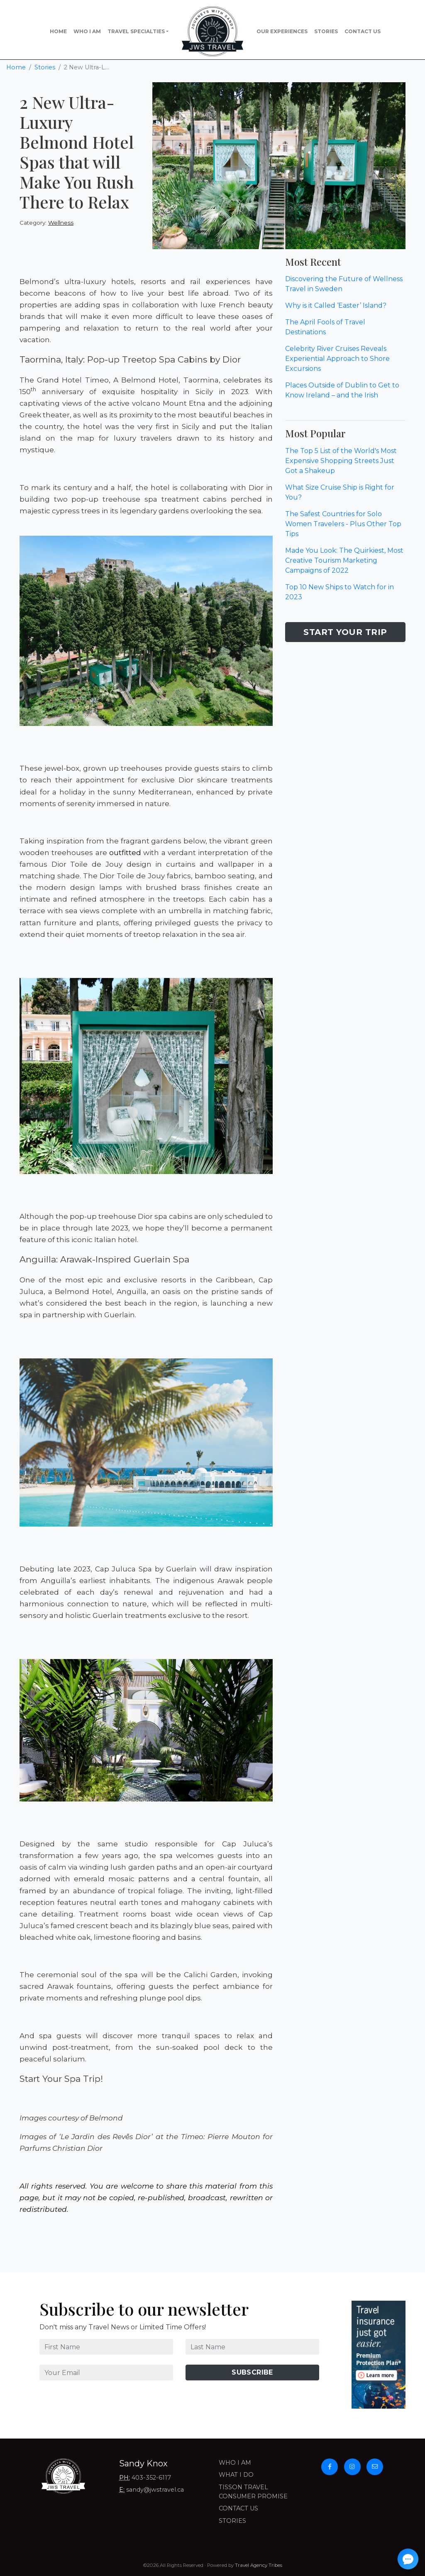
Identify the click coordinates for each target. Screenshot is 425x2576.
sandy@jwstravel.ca (155, 2489)
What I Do (236, 2474)
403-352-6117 (151, 2477)
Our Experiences (282, 31)
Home (58, 31)
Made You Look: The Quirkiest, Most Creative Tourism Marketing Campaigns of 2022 (344, 560)
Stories (326, 31)
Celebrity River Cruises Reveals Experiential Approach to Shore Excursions (337, 359)
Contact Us (362, 31)
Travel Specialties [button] (136, 31)
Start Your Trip (345, 632)
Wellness (60, 222)
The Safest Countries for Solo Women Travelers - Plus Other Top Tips (343, 524)
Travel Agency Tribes (258, 2565)
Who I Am (87, 31)
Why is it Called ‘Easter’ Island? (335, 305)
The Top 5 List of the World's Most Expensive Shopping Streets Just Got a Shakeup (341, 461)
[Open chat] (408, 2559)
